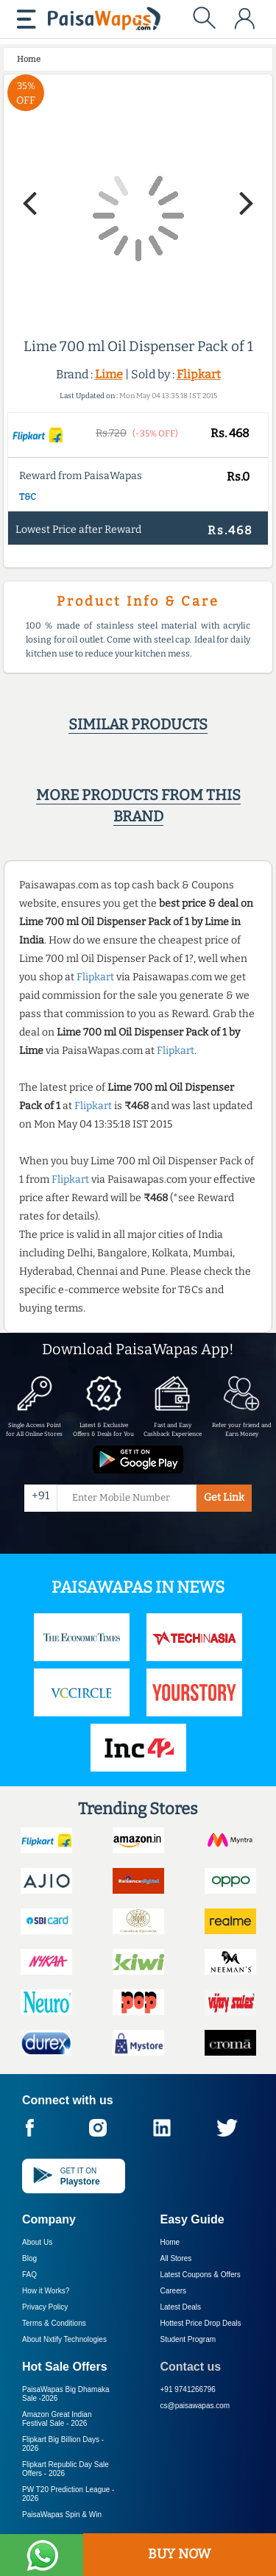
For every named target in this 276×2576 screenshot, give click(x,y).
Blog (29, 2258)
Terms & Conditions (54, 2323)
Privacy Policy (45, 2307)
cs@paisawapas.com (195, 2406)
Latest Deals (181, 2307)
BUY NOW (179, 2554)
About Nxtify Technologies (64, 2339)
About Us (37, 2242)
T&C (27, 497)
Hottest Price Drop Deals (200, 2323)
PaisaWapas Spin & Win (62, 2514)
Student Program (188, 2339)
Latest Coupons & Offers (200, 2275)
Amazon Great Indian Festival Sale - (57, 2418)
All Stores (176, 2258)
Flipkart (199, 374)
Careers (173, 2291)
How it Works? (45, 2291)
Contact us (191, 2366)
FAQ (29, 2275)
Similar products (138, 724)
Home (170, 2242)
